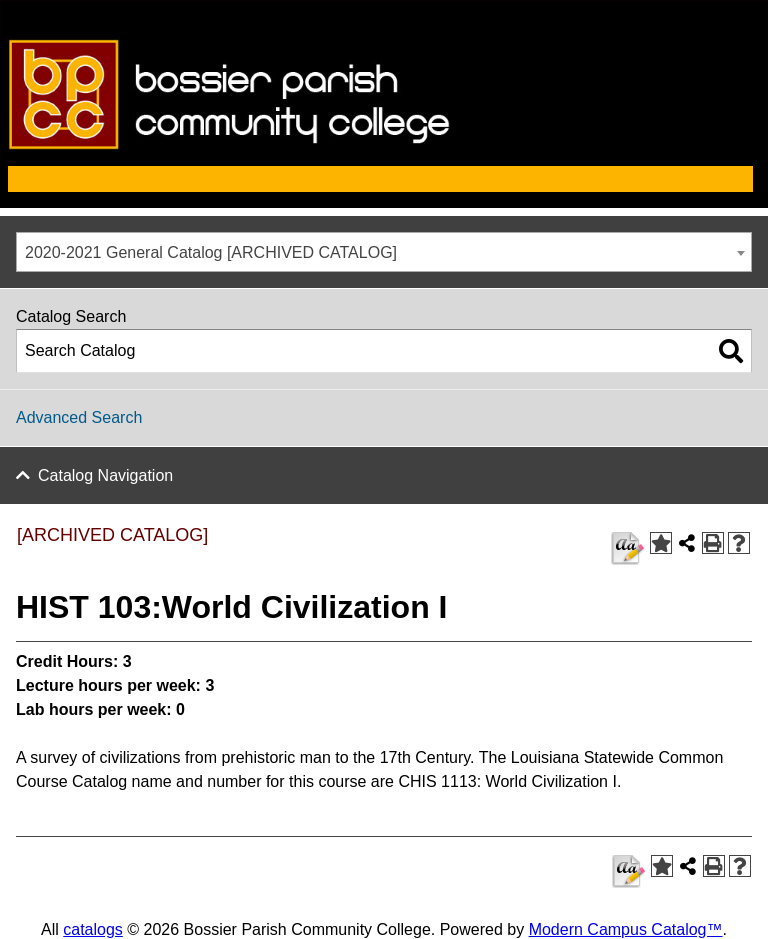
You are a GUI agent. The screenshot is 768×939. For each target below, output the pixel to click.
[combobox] (384, 252)
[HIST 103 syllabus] (627, 548)
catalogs (93, 929)
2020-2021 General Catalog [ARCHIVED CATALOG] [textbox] (211, 252)
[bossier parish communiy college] (384, 156)
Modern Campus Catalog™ (626, 929)
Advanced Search (79, 417)
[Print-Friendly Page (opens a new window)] (713, 543)
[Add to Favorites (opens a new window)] (661, 543)
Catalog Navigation (105, 475)
